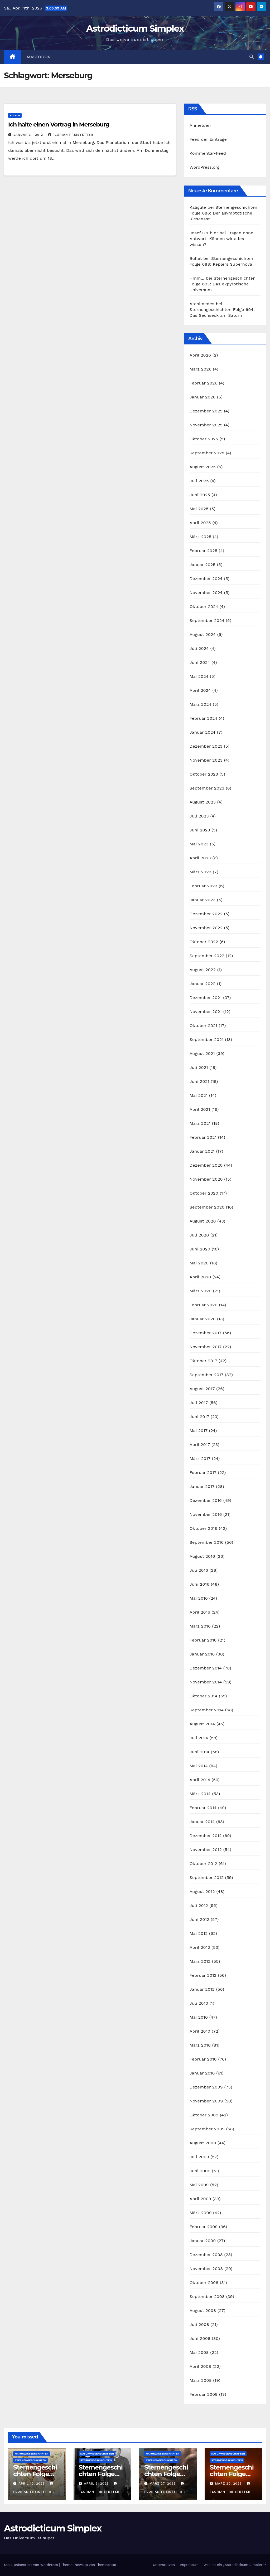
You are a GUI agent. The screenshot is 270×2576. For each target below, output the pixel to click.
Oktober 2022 (204, 941)
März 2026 (200, 369)
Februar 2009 (204, 2226)
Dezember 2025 (206, 410)
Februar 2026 (204, 383)
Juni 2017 (199, 1416)
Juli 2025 (199, 480)
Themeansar (106, 2565)
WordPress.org (205, 167)
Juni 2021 (199, 1081)
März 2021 (200, 1123)
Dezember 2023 (206, 746)
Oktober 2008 (204, 2282)
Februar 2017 (203, 1472)
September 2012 (207, 1877)
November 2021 (206, 1011)
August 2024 (203, 634)
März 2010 (200, 2045)
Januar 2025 (202, 564)
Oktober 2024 (204, 606)
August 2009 (203, 2142)
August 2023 (203, 802)
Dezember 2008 (206, 2254)
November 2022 (206, 927)
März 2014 (200, 1793)
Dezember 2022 (206, 913)
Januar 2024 (202, 732)
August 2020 (203, 1221)
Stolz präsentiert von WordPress (31, 2565)
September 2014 (207, 1709)
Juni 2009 (200, 2170)
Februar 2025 (204, 550)
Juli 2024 (199, 648)
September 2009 (207, 2128)
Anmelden (200, 125)
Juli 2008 (199, 2324)
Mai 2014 (199, 1765)
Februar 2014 (203, 1807)
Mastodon (39, 57)
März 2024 (200, 704)
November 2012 (206, 1849)
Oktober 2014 (204, 1695)
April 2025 (200, 522)
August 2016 (202, 1556)
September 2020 (207, 1207)
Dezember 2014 (206, 1668)
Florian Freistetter (70, 135)
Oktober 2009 (204, 2114)
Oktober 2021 (203, 1025)
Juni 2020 (200, 1249)
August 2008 (203, 2310)
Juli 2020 (199, 1235)
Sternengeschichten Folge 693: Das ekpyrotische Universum (223, 284)
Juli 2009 (199, 2156)
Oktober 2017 (203, 1360)
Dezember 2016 (206, 1500)
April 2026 (200, 355)
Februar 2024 (204, 718)
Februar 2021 (203, 1137)
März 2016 (200, 1626)
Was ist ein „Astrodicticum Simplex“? (235, 2565)
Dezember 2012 (206, 1835)
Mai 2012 (199, 1933)
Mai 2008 (199, 2352)
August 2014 (202, 1723)
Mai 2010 (199, 2017)
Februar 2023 (204, 885)
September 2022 (207, 955)
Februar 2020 (204, 1304)
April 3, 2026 (97, 2483)
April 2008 (200, 2366)
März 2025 (200, 536)
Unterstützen (164, 2565)
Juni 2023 (200, 829)
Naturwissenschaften (31, 2453)
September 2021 (207, 1039)
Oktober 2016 (204, 1528)
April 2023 (200, 857)
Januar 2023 (202, 899)
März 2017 (200, 1458)
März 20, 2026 (229, 2483)
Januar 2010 (202, 2073)
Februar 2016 (203, 1640)
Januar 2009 (203, 2240)
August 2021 (202, 1053)
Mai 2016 (199, 1598)
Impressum (189, 2565)
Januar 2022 (202, 983)
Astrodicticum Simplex (135, 28)
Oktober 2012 (203, 1863)
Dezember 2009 (206, 2087)
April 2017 (200, 1444)
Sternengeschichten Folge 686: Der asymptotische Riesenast (223, 213)
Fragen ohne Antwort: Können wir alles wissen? (221, 238)
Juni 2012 (199, 1919)
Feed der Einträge (208, 139)
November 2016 (206, 1514)
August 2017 (202, 1388)
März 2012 (200, 1961)
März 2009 (201, 2212)
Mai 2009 (199, 2184)
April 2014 (200, 1779)
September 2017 (207, 1374)
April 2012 (200, 1947)
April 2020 (200, 1276)
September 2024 (207, 620)
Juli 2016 (199, 1570)
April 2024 (200, 690)
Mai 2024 (199, 676)
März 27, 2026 (163, 2483)
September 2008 (207, 2296)
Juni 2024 (200, 662)
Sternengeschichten (30, 2460)
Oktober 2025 (204, 438)
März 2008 (201, 2380)
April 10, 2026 (32, 2483)
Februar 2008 (204, 2394)
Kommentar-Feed (208, 153)
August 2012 (202, 1891)
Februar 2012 (203, 1975)
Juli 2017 (199, 1402)
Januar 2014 (202, 1821)
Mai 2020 (199, 1262)
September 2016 (207, 1542)
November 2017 (206, 1346)
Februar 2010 (203, 2059)
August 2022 (203, 969)
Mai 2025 (199, 508)
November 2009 (206, 2100)
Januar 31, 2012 (28, 135)
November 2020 (206, 1179)
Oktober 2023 (204, 774)
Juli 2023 (199, 816)
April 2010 (200, 2031)
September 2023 (207, 788)
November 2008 (206, 2268)
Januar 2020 (203, 1318)
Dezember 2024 (206, 578)
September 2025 (207, 452)
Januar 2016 (202, 1654)
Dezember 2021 (206, 997)
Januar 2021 (202, 1151)
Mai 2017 (199, 1430)
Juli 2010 (199, 2003)
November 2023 (206, 760)
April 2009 (200, 2198)
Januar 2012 (202, 1989)
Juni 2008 (200, 2338)
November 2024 (206, 592)
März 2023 (200, 871)
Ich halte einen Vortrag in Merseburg (58, 124)
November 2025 (206, 424)
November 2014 (206, 1681)
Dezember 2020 (206, 1165)
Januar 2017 (202, 1486)
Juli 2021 (199, 1067)
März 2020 (201, 1290)
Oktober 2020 (204, 1193)
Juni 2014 (200, 1751)
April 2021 (200, 1109)
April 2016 (200, 1612)
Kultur (15, 115)
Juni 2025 (200, 494)
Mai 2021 (199, 1095)
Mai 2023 (199, 843)
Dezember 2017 (206, 1332)
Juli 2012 (199, 1905)
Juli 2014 (199, 1737)
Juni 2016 (199, 1584)
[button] (251, 56)
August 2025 (203, 466)
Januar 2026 (203, 397)
